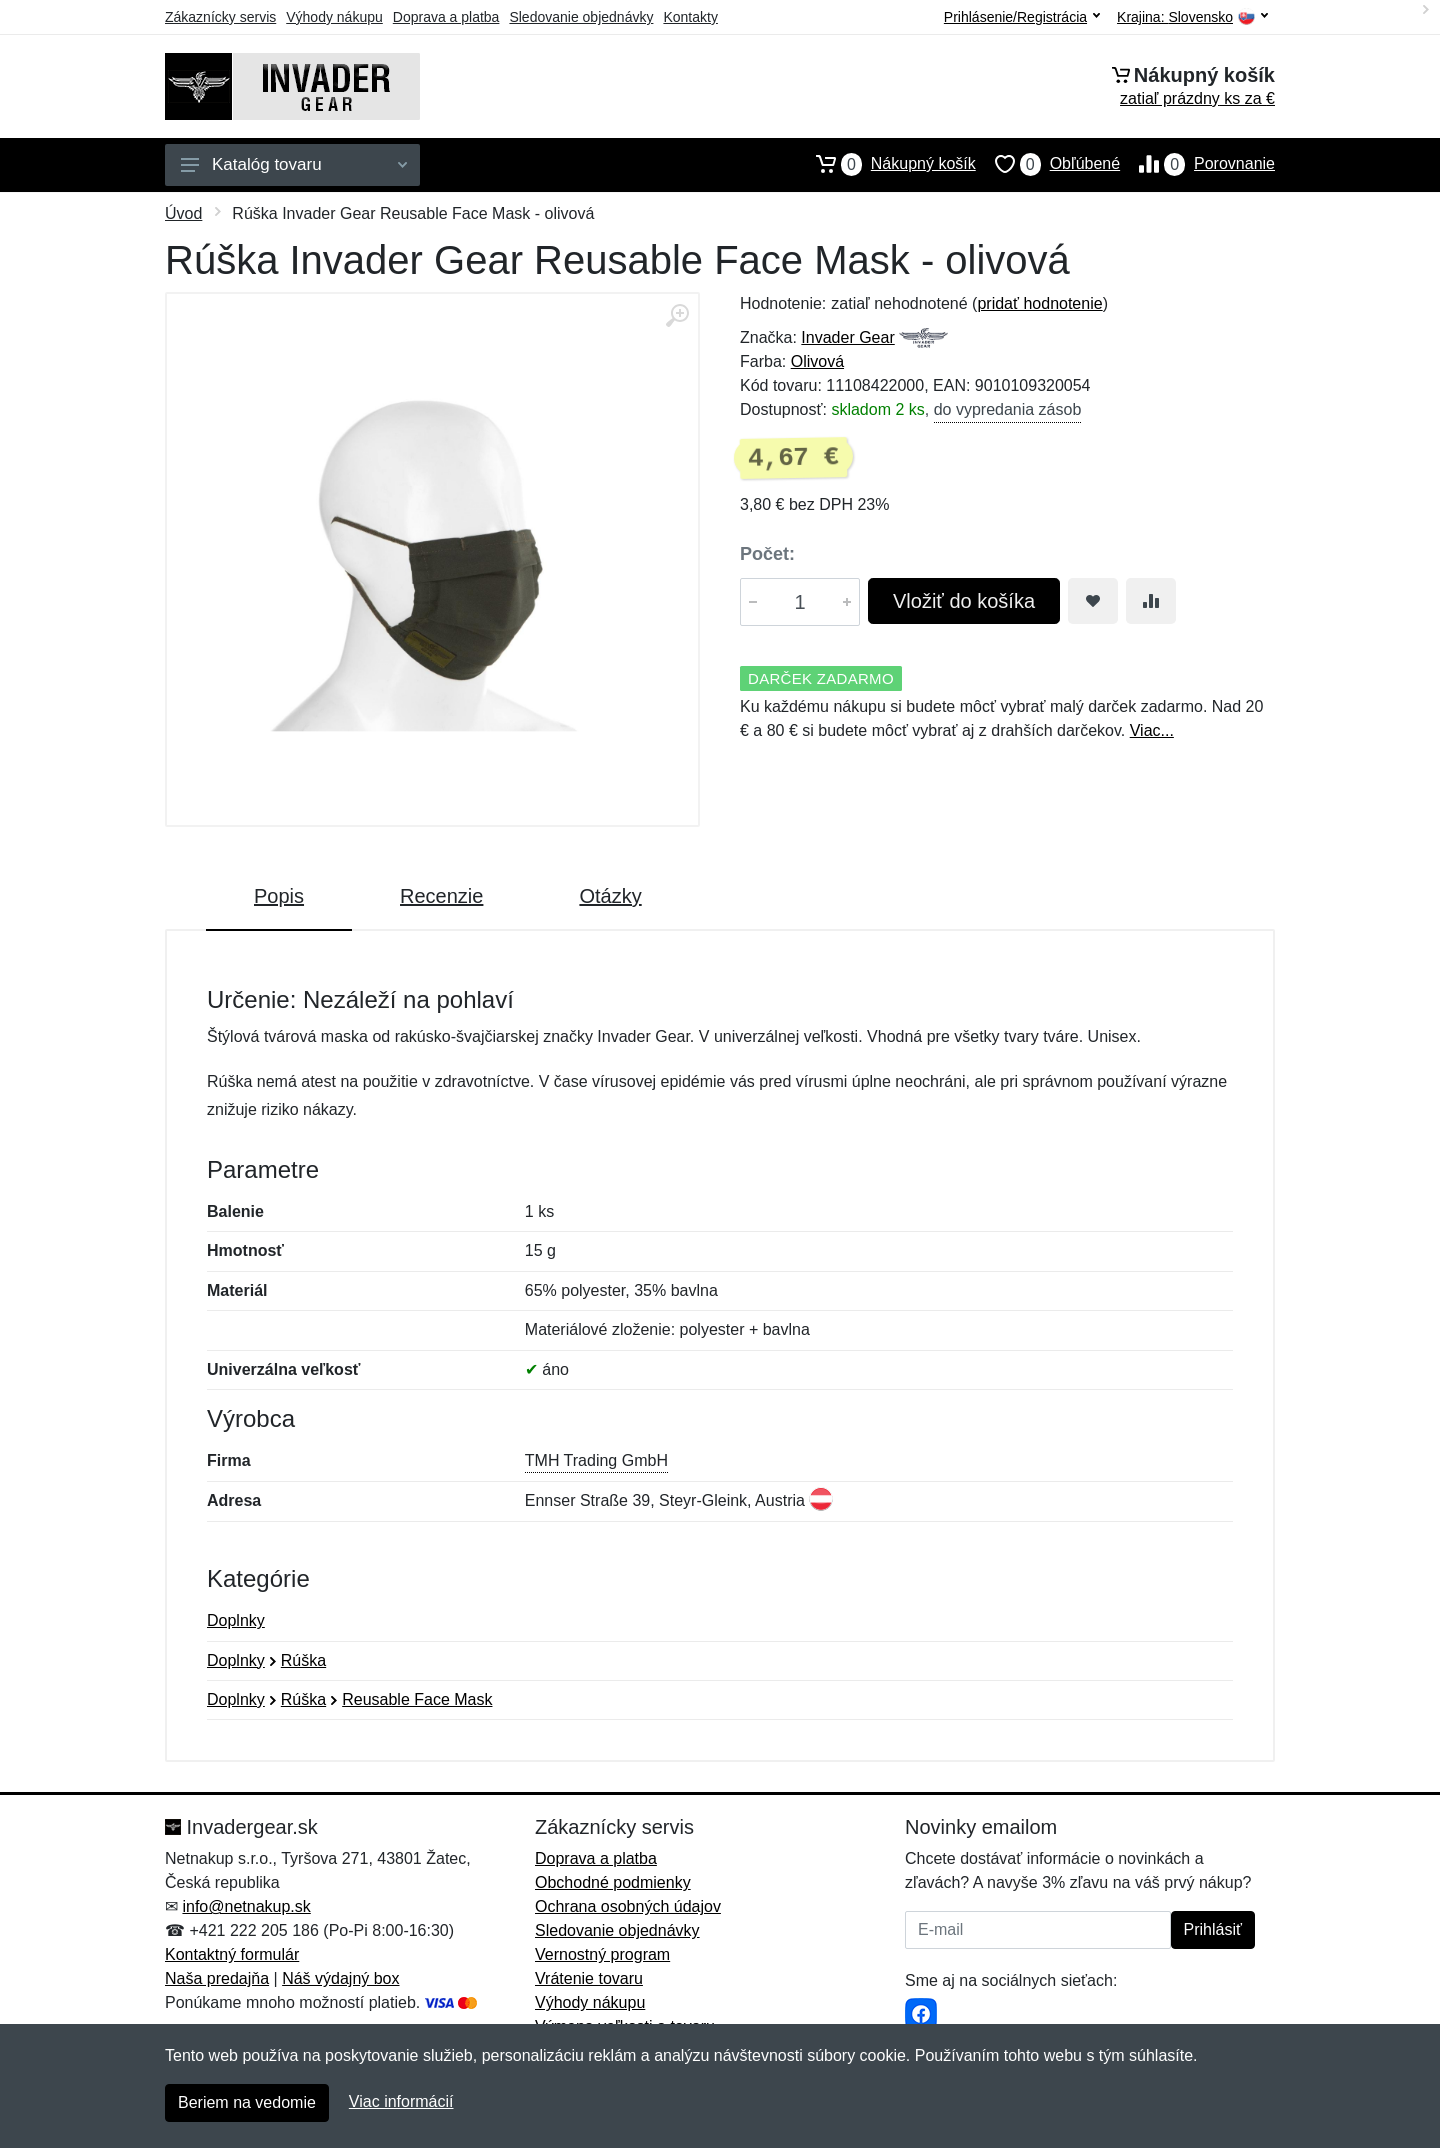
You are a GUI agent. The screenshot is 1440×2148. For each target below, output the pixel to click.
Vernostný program (602, 1954)
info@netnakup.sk (246, 1906)
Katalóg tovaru (294, 164)
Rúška (303, 1660)
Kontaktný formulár (232, 1954)
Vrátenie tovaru (589, 1978)
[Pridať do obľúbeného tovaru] (1093, 601)
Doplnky (236, 1620)
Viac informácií (401, 2101)
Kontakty (690, 17)
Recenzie (441, 896)
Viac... (1152, 730)
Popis (279, 896)
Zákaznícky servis (220, 17)
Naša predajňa (217, 1978)
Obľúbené (1048, 164)
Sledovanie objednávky (581, 17)
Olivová (817, 361)
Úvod (183, 213)
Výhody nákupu (334, 17)
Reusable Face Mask (417, 1699)
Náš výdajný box (340, 1978)
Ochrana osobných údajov (628, 1906)
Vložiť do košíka (964, 601)
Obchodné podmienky (613, 1882)
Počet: (767, 554)
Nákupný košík (886, 164)
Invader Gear (847, 337)
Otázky (610, 896)
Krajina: (1192, 17)
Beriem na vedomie (247, 2102)
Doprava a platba (446, 17)
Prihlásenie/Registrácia (1022, 17)
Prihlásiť (1213, 1929)
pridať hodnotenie (1039, 303)
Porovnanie (1197, 164)
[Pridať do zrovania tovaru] (1151, 601)
